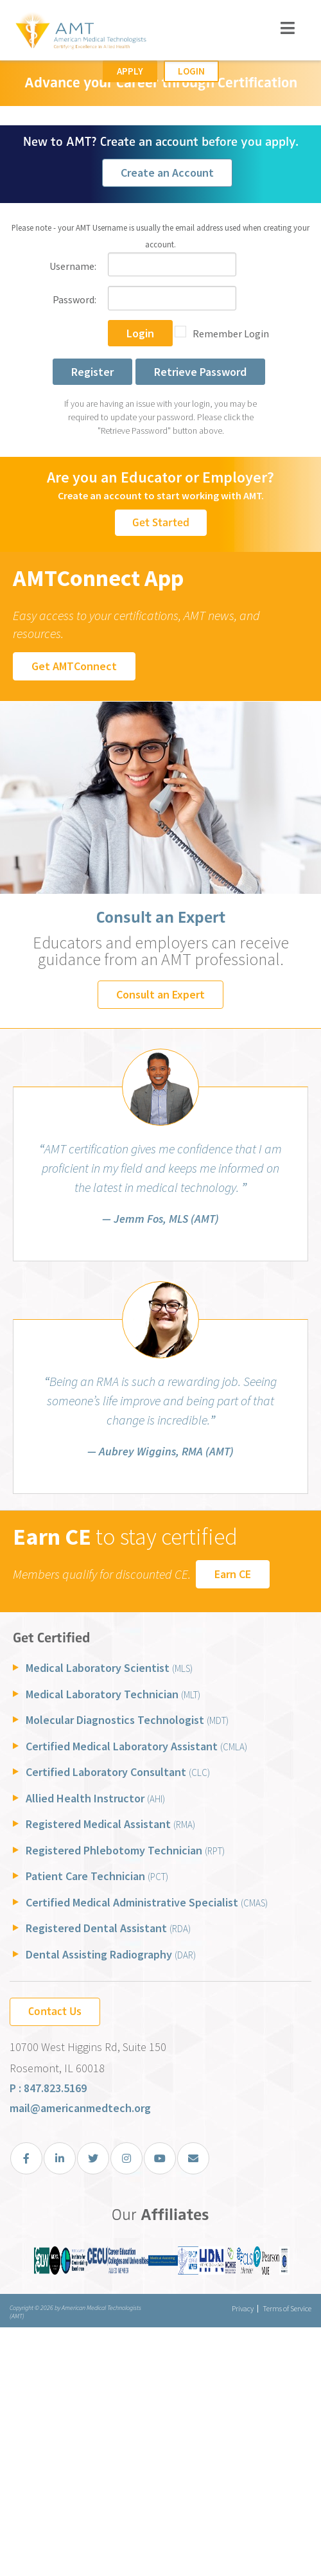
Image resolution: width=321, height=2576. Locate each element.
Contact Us (55, 2011)
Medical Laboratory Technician (113, 1694)
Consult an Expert (160, 994)
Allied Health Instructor (95, 1798)
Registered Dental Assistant (108, 1928)
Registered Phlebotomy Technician (125, 1850)
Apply (130, 71)
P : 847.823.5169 (48, 2088)
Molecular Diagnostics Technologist (127, 1719)
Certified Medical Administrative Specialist (147, 1902)
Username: (72, 266)
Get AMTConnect (74, 666)
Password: (74, 299)
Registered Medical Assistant (110, 1824)
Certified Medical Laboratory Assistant (136, 1746)
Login (191, 71)
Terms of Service (287, 2308)
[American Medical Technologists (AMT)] (80, 32)
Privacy (243, 2308)
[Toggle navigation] (288, 28)
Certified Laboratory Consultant (118, 1771)
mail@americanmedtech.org (80, 2108)
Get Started (160, 522)
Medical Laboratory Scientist (109, 1667)
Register (92, 371)
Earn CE (232, 1574)
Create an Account (167, 172)
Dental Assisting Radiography (111, 1954)
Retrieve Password (200, 371)
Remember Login (231, 333)
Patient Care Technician (97, 1876)
